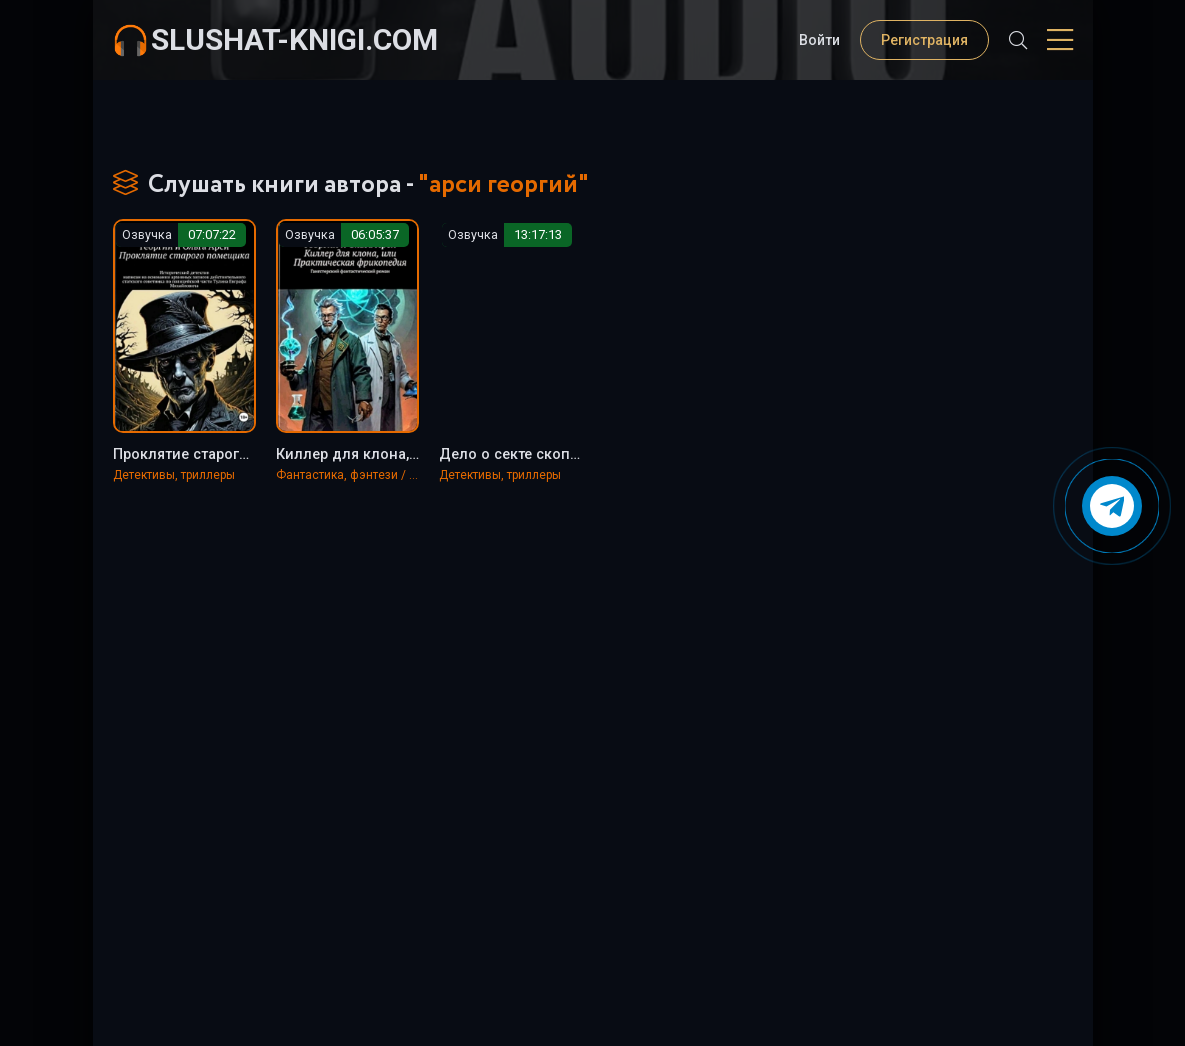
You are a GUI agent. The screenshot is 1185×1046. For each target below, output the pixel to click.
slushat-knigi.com (294, 39)
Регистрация (924, 40)
